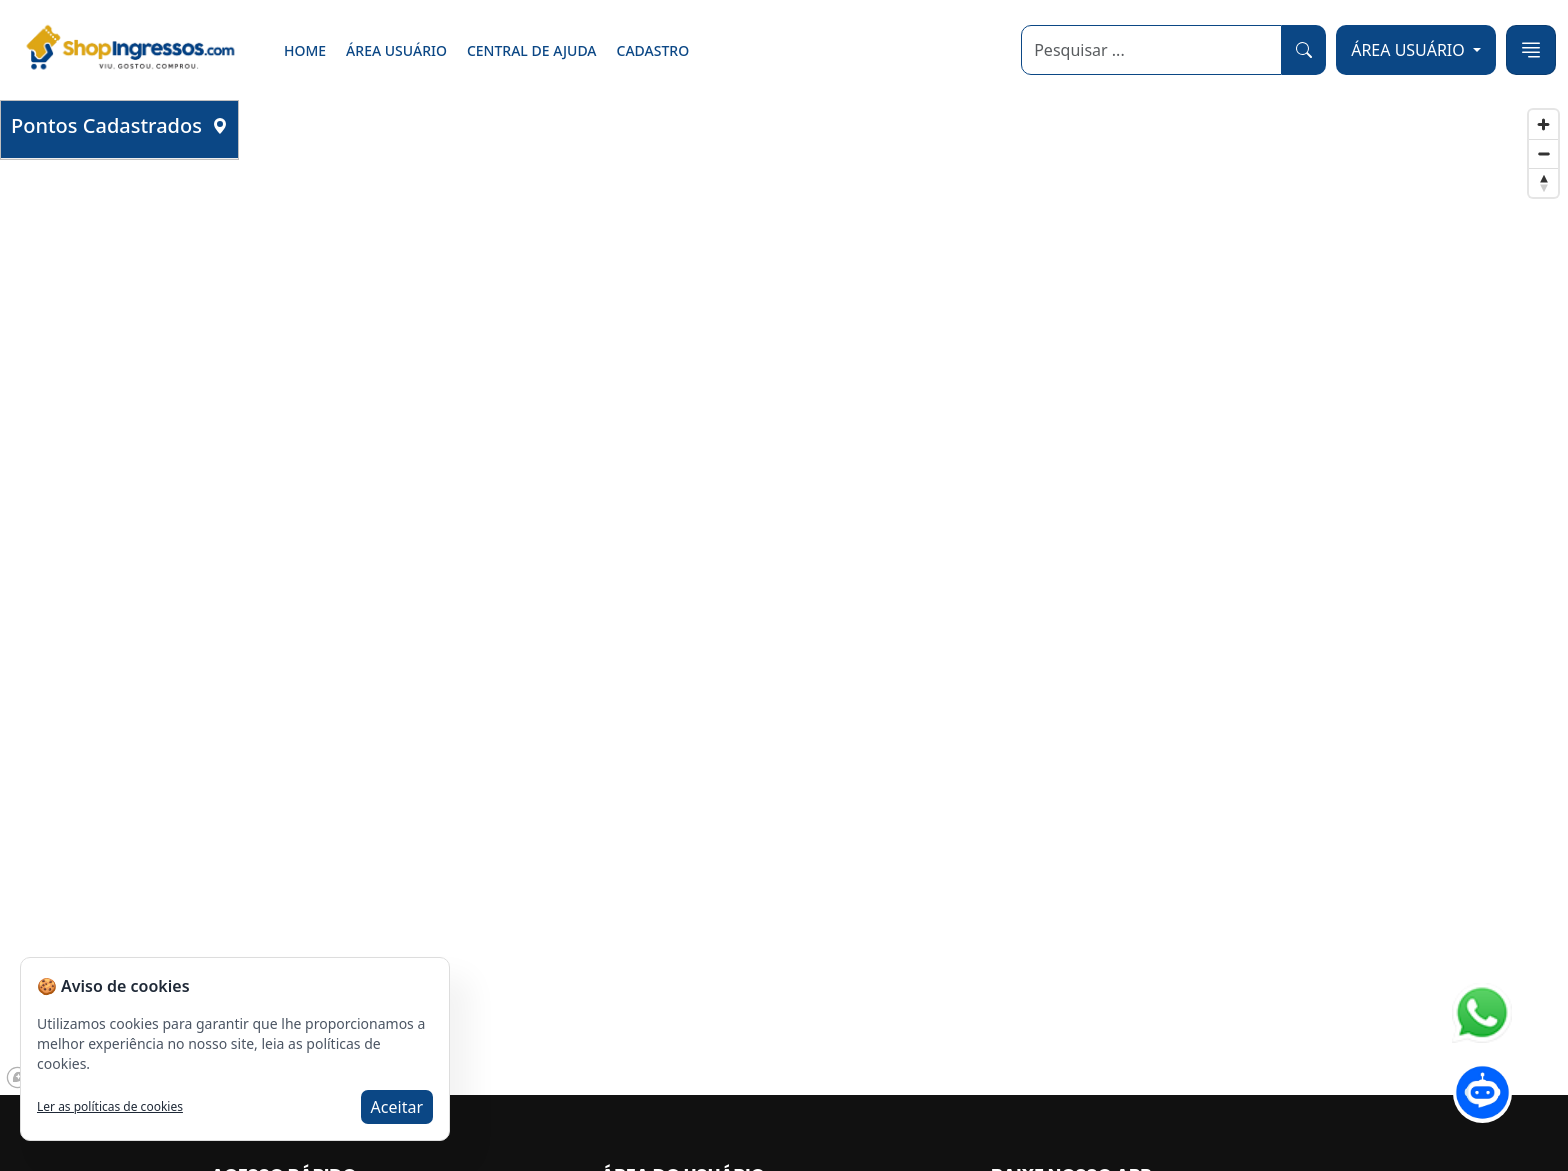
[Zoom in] (1543, 124)
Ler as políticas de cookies (110, 1107)
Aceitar (397, 1107)
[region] (784, 597)
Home (305, 50)
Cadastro (653, 50)
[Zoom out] (1543, 153)
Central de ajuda (532, 50)
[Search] (1151, 50)
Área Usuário (396, 50)
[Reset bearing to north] (1543, 182)
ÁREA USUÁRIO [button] (1410, 50)
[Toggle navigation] (1531, 50)
